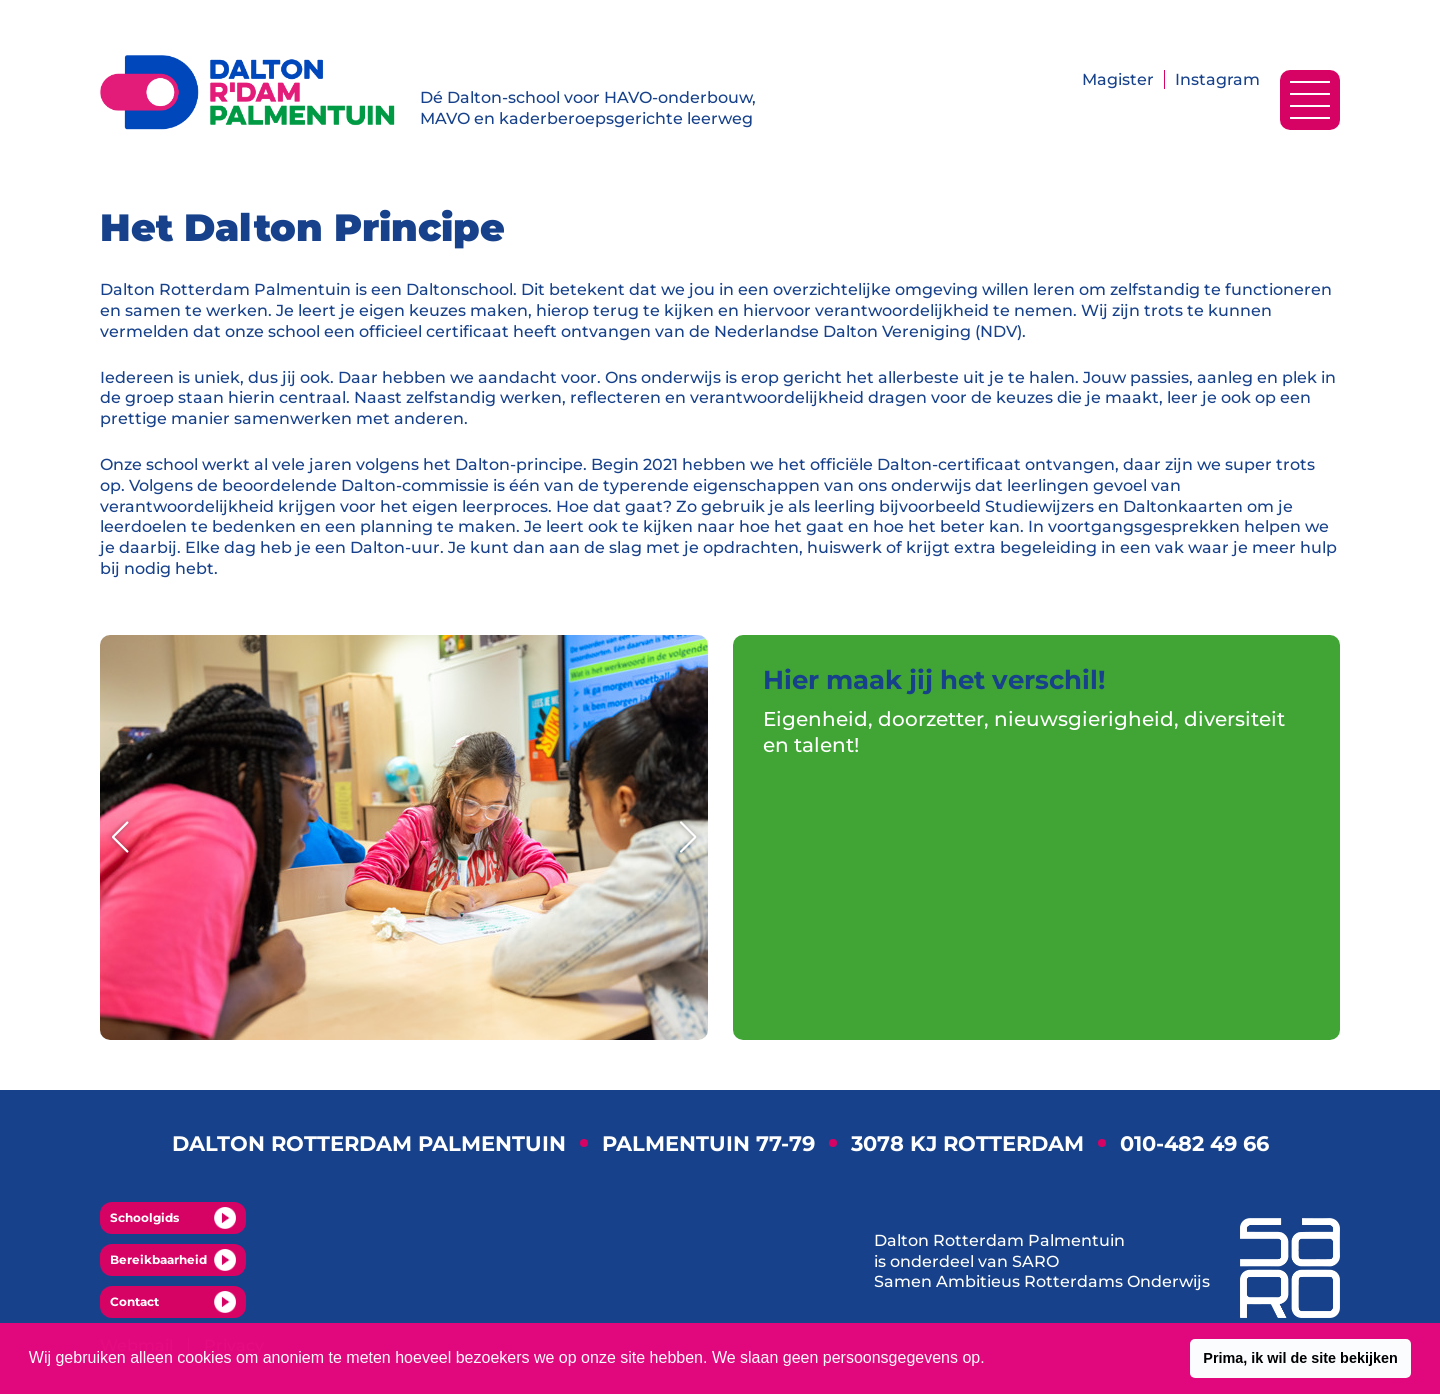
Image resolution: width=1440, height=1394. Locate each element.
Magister (1118, 79)
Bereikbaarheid (173, 1260)
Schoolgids (173, 1218)
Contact (173, 1302)
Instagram (1217, 79)
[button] (1300, 1359)
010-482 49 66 (1194, 1143)
